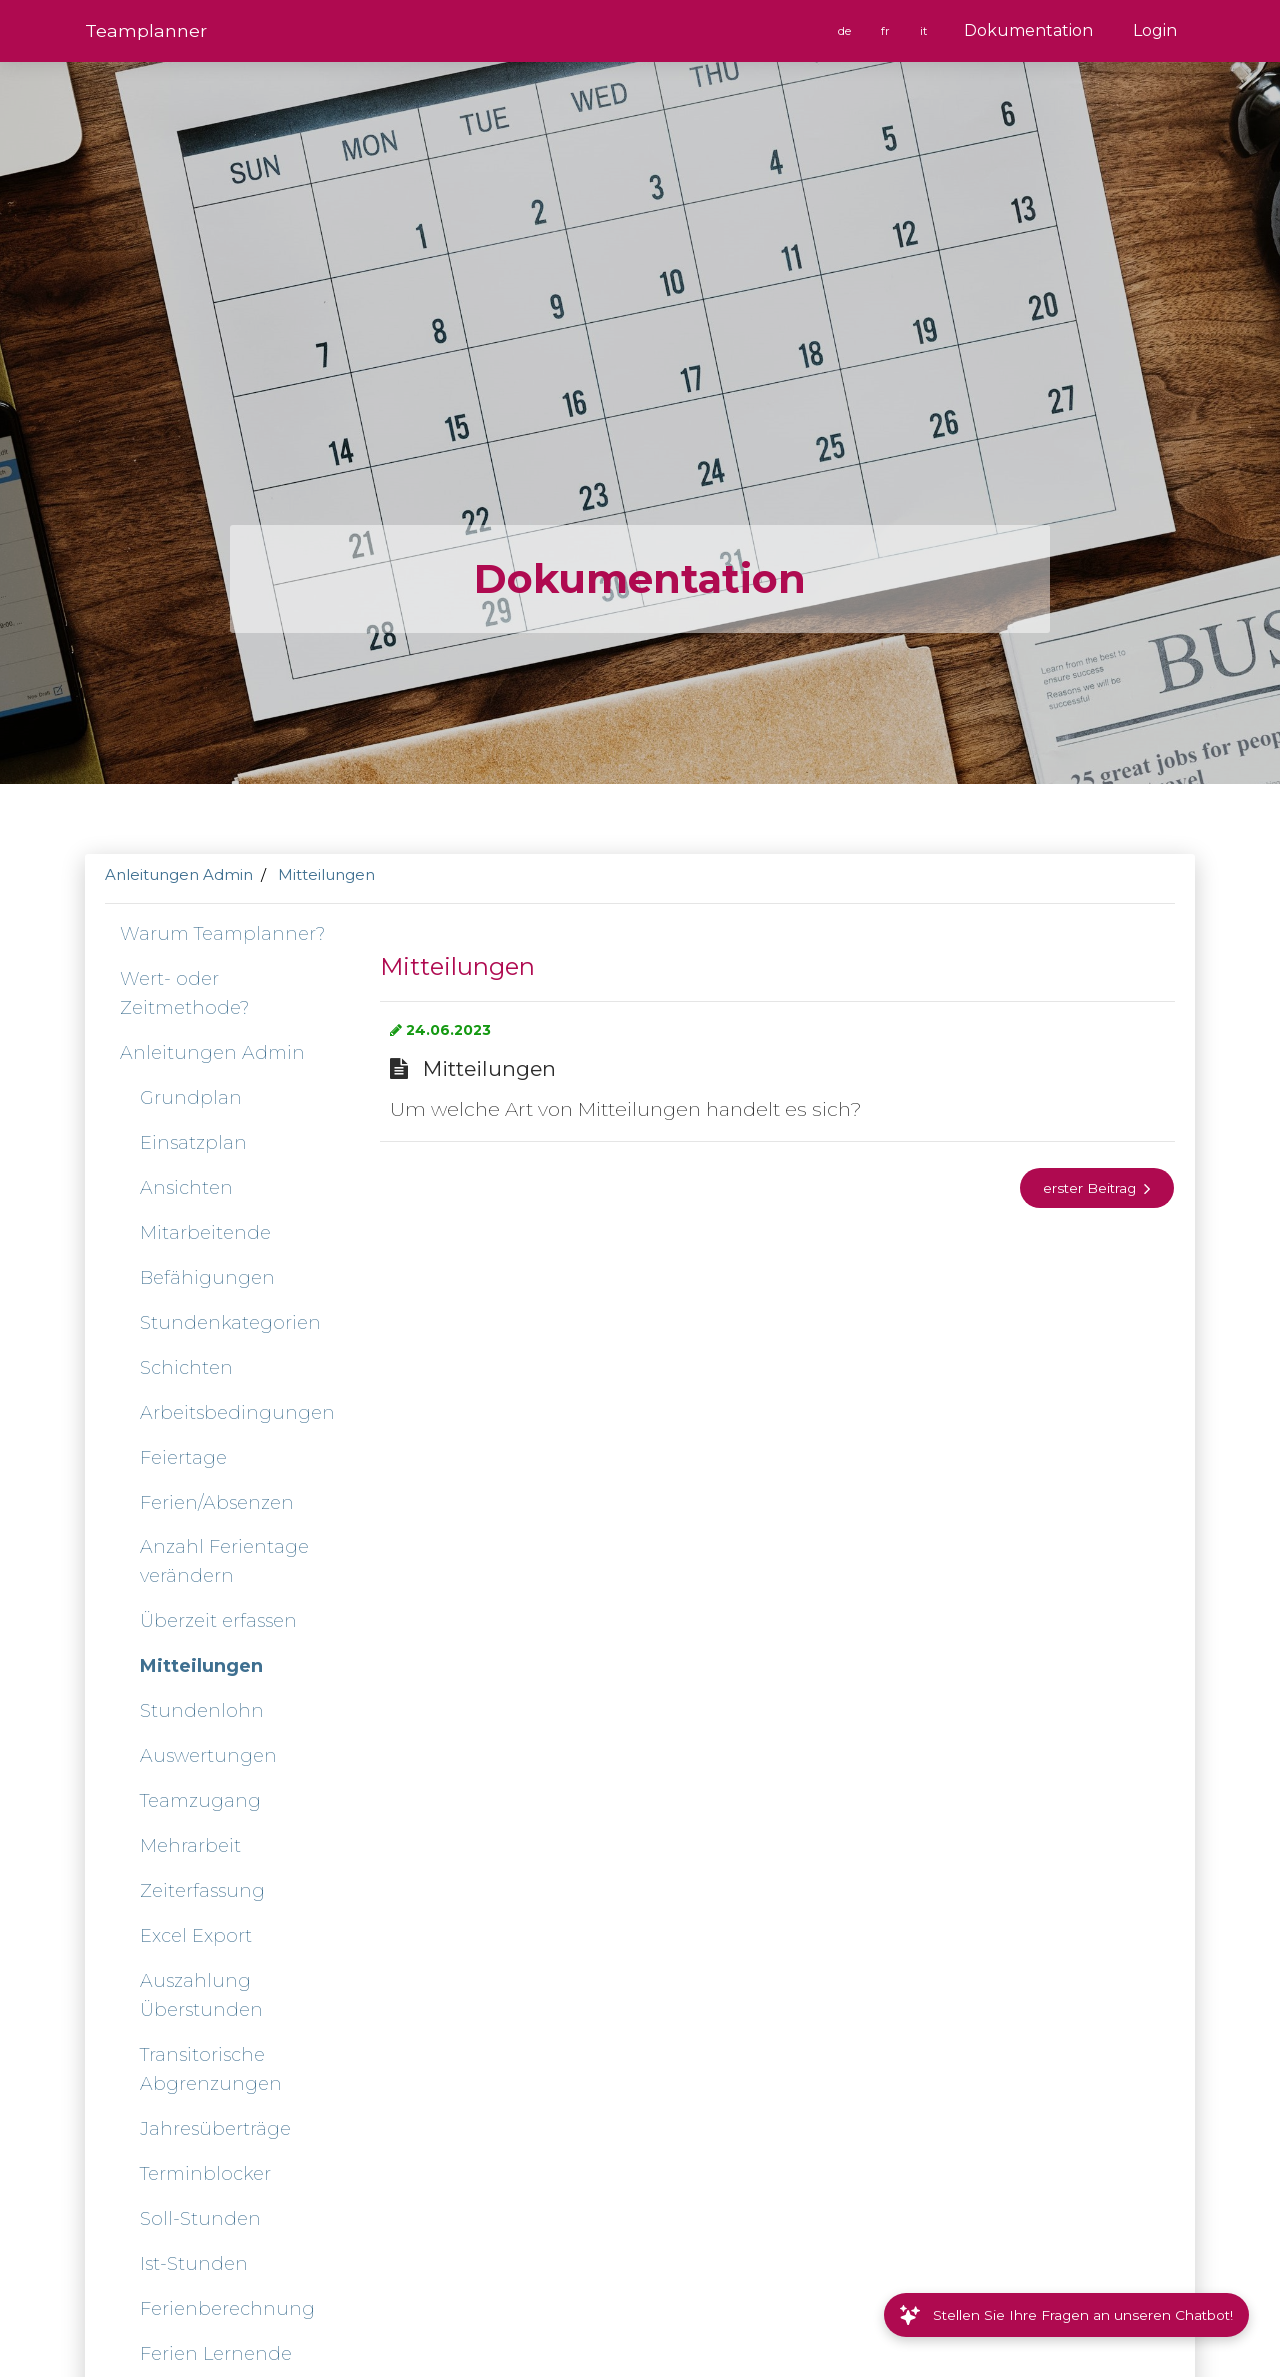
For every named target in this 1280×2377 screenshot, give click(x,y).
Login (1155, 30)
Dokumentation (1028, 30)
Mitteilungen (326, 874)
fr (887, 31)
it (925, 31)
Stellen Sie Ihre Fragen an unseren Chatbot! (1066, 2315)
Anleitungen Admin (179, 874)
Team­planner (146, 30)
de (846, 31)
